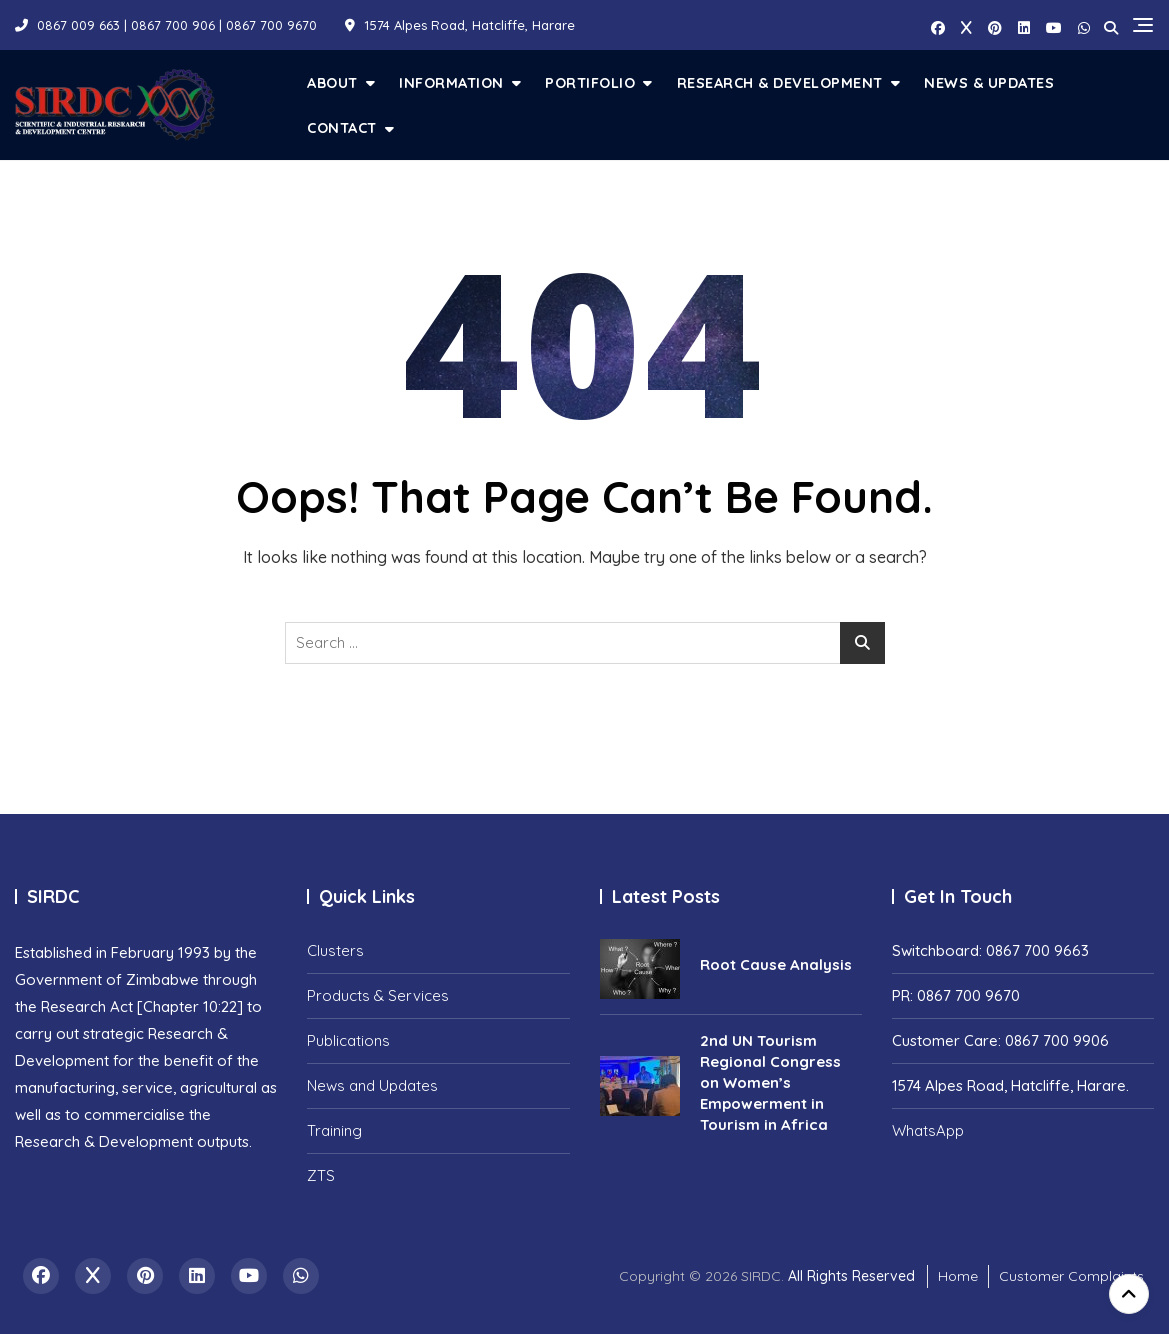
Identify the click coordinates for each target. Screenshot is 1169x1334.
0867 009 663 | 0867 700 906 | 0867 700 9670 (166, 25)
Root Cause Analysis (776, 964)
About (332, 82)
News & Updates (989, 82)
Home (958, 1276)
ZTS (321, 1175)
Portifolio (590, 82)
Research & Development (780, 82)
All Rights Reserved (851, 1276)
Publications (348, 1040)
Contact (342, 127)
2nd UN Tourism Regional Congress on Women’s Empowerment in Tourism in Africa (770, 1082)
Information (451, 82)
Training (334, 1130)
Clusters (335, 950)
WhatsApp (928, 1130)
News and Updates (372, 1085)
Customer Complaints (1071, 1276)
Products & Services (378, 995)
